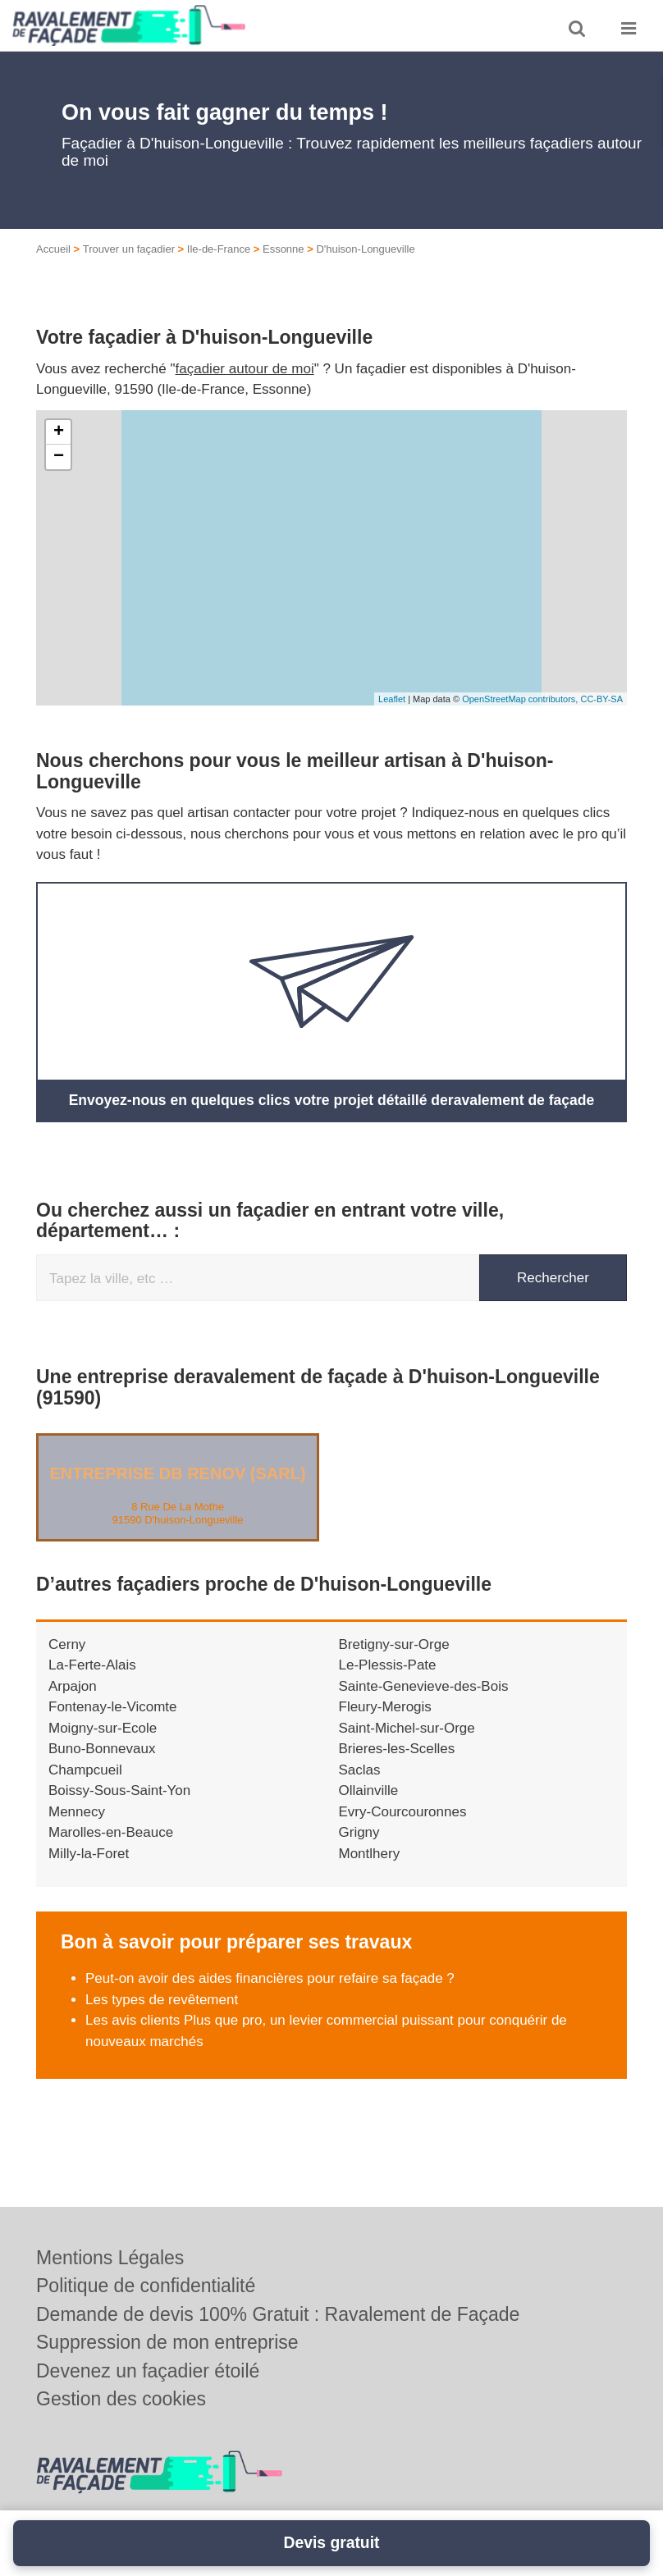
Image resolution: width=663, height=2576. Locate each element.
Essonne (283, 249)
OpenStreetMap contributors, (521, 699)
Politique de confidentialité (145, 2285)
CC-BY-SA (601, 699)
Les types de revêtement (161, 1999)
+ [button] (58, 432)
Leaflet (391, 699)
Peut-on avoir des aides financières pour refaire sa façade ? (270, 1978)
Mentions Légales (110, 2257)
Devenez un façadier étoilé (147, 2371)
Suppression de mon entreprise (167, 2342)
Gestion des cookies (121, 2398)
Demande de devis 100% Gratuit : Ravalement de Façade (277, 2314)
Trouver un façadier (129, 249)
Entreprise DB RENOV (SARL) (177, 1473)
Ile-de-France (218, 249)
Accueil (53, 249)
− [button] (58, 457)
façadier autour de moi (245, 369)
